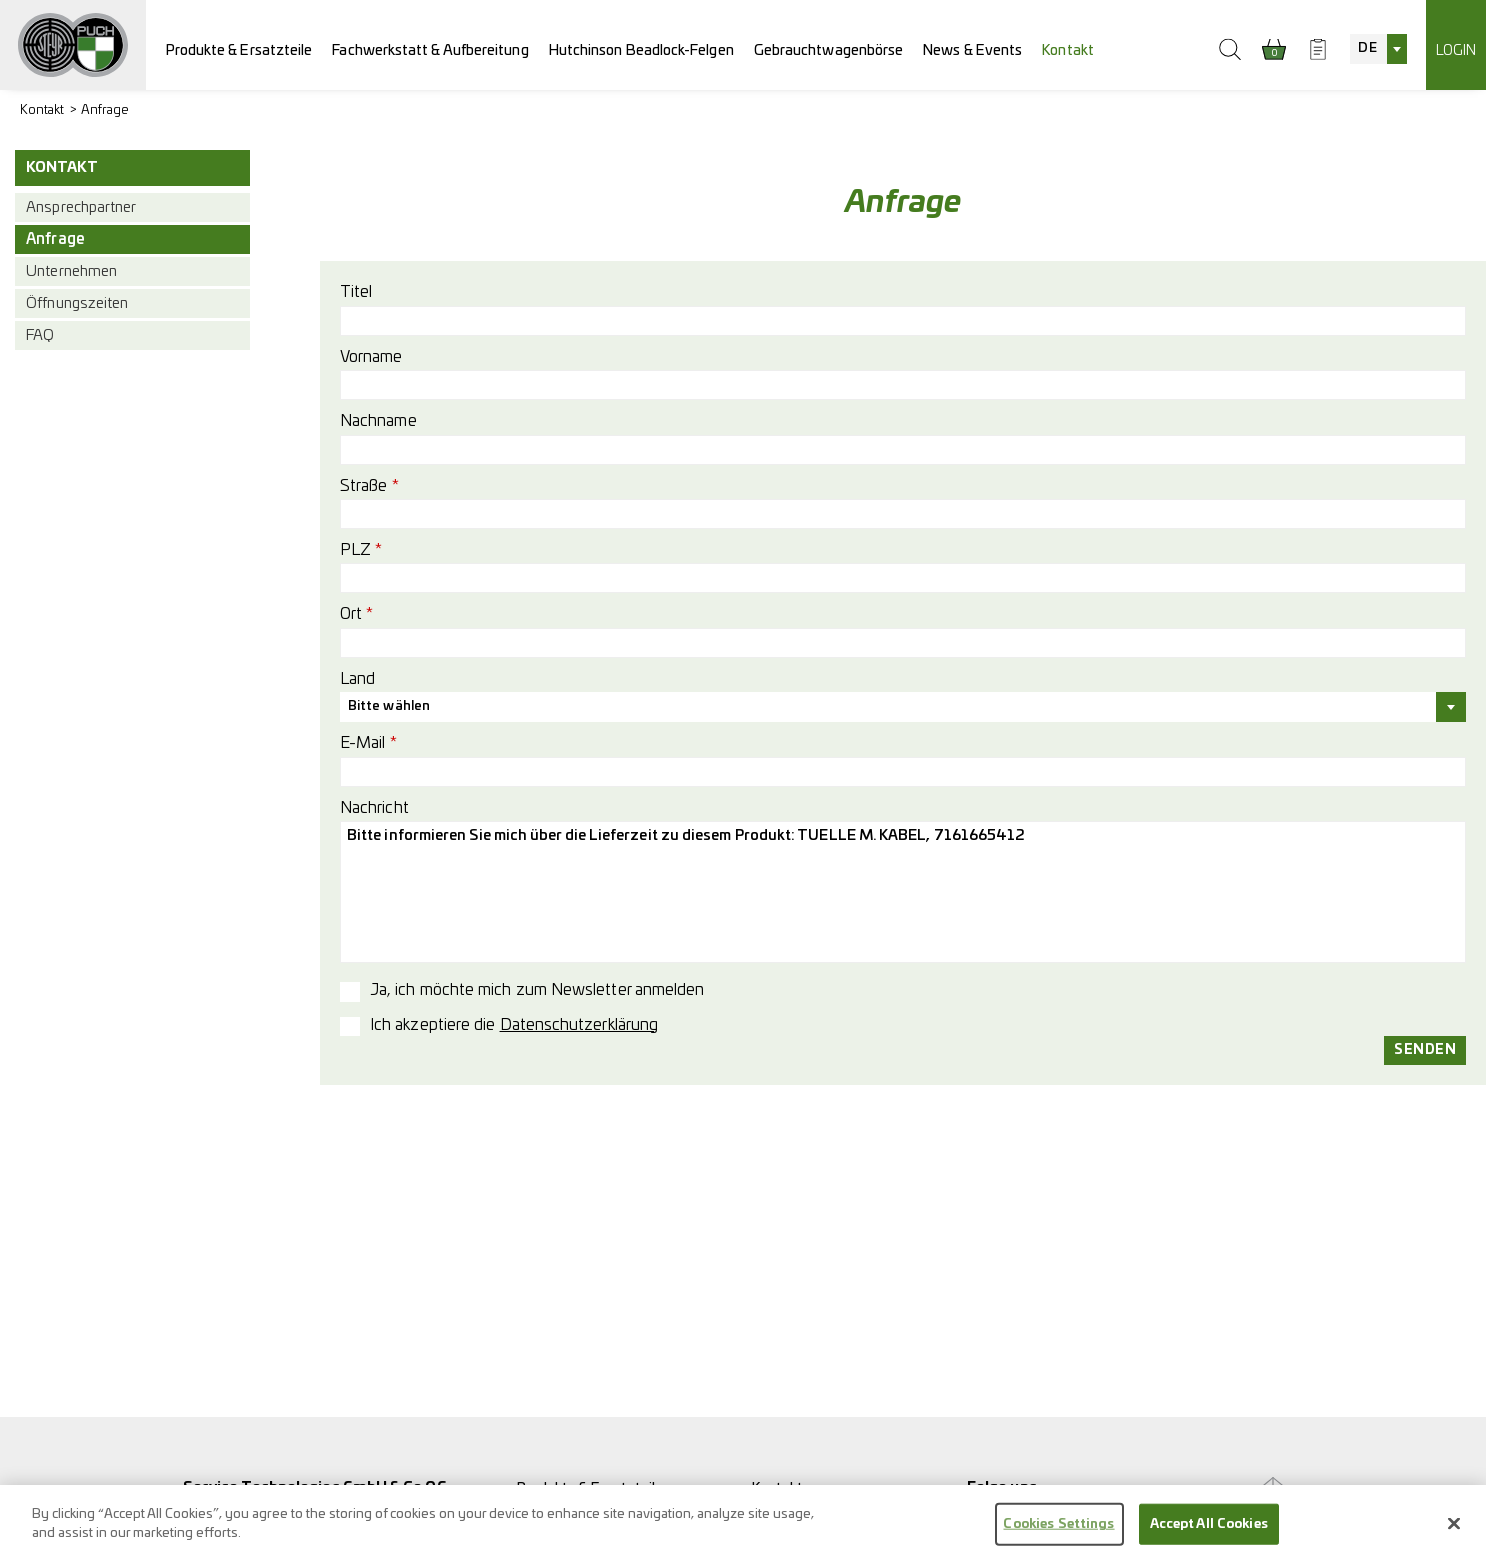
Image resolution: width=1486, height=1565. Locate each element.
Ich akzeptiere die (514, 1025)
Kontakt (1068, 50)
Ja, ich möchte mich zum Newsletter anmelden (537, 990)
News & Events (972, 50)
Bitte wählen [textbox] (389, 706)
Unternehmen (71, 271)
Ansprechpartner (81, 207)
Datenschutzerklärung (579, 1025)
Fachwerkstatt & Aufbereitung (430, 50)
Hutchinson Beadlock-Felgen (641, 50)
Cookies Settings (1058, 1531)
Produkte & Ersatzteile (239, 50)
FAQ (40, 335)
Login (1456, 50)
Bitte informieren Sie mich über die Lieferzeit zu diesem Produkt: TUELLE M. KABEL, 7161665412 (903, 892)
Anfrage (105, 110)
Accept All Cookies (1209, 1531)
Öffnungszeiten (77, 303)
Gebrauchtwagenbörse (829, 50)
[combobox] (1378, 49)
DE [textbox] (1367, 48)
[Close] (1454, 1531)
